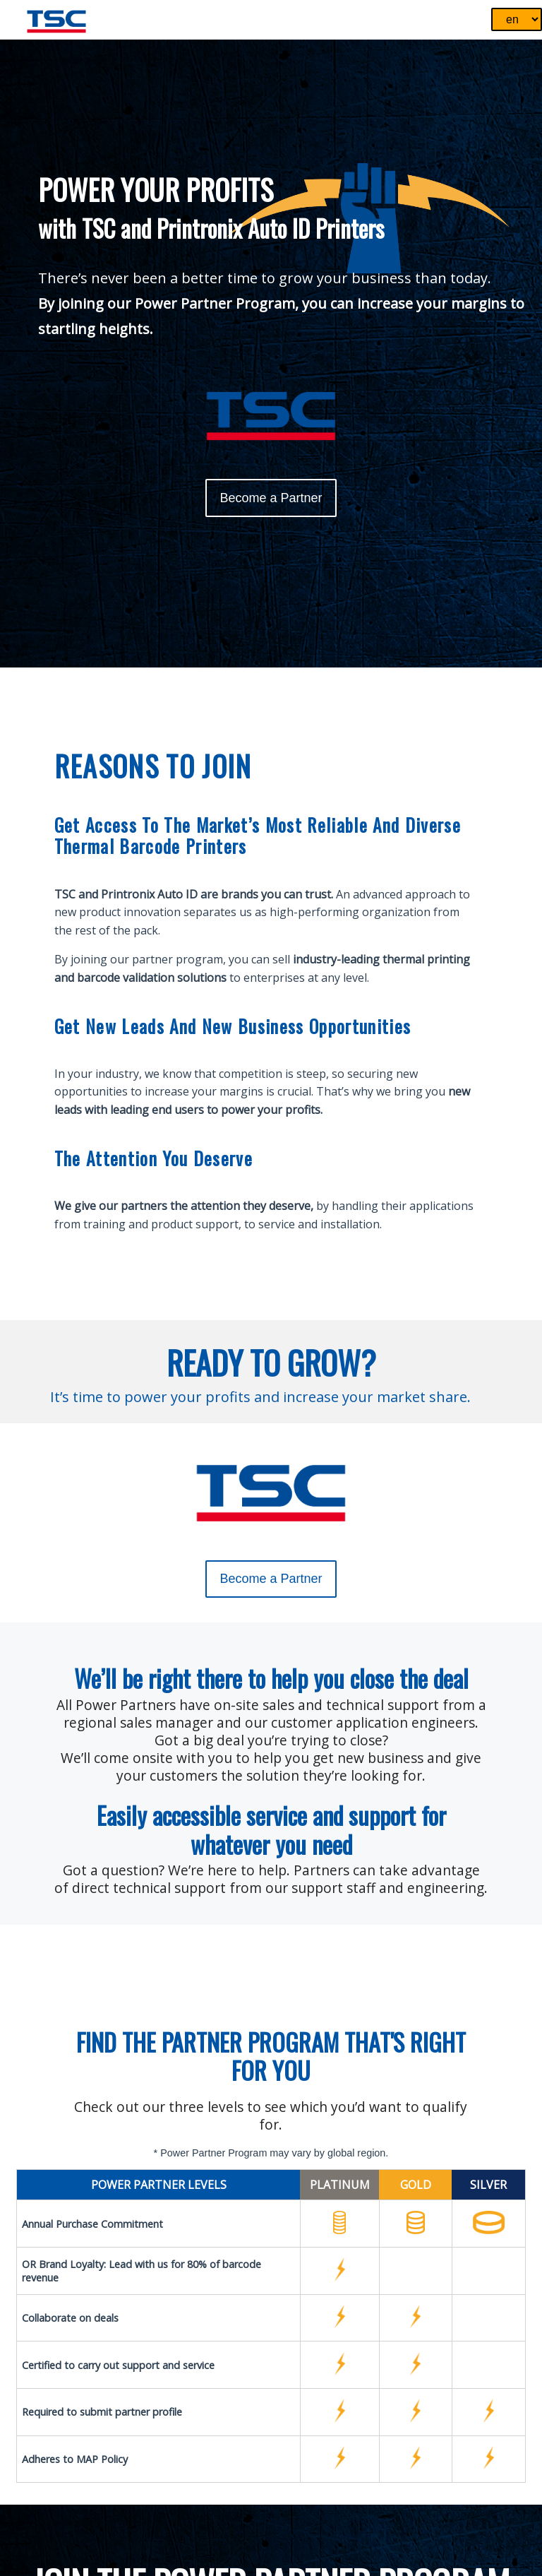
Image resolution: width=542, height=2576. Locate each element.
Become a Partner (270, 498)
